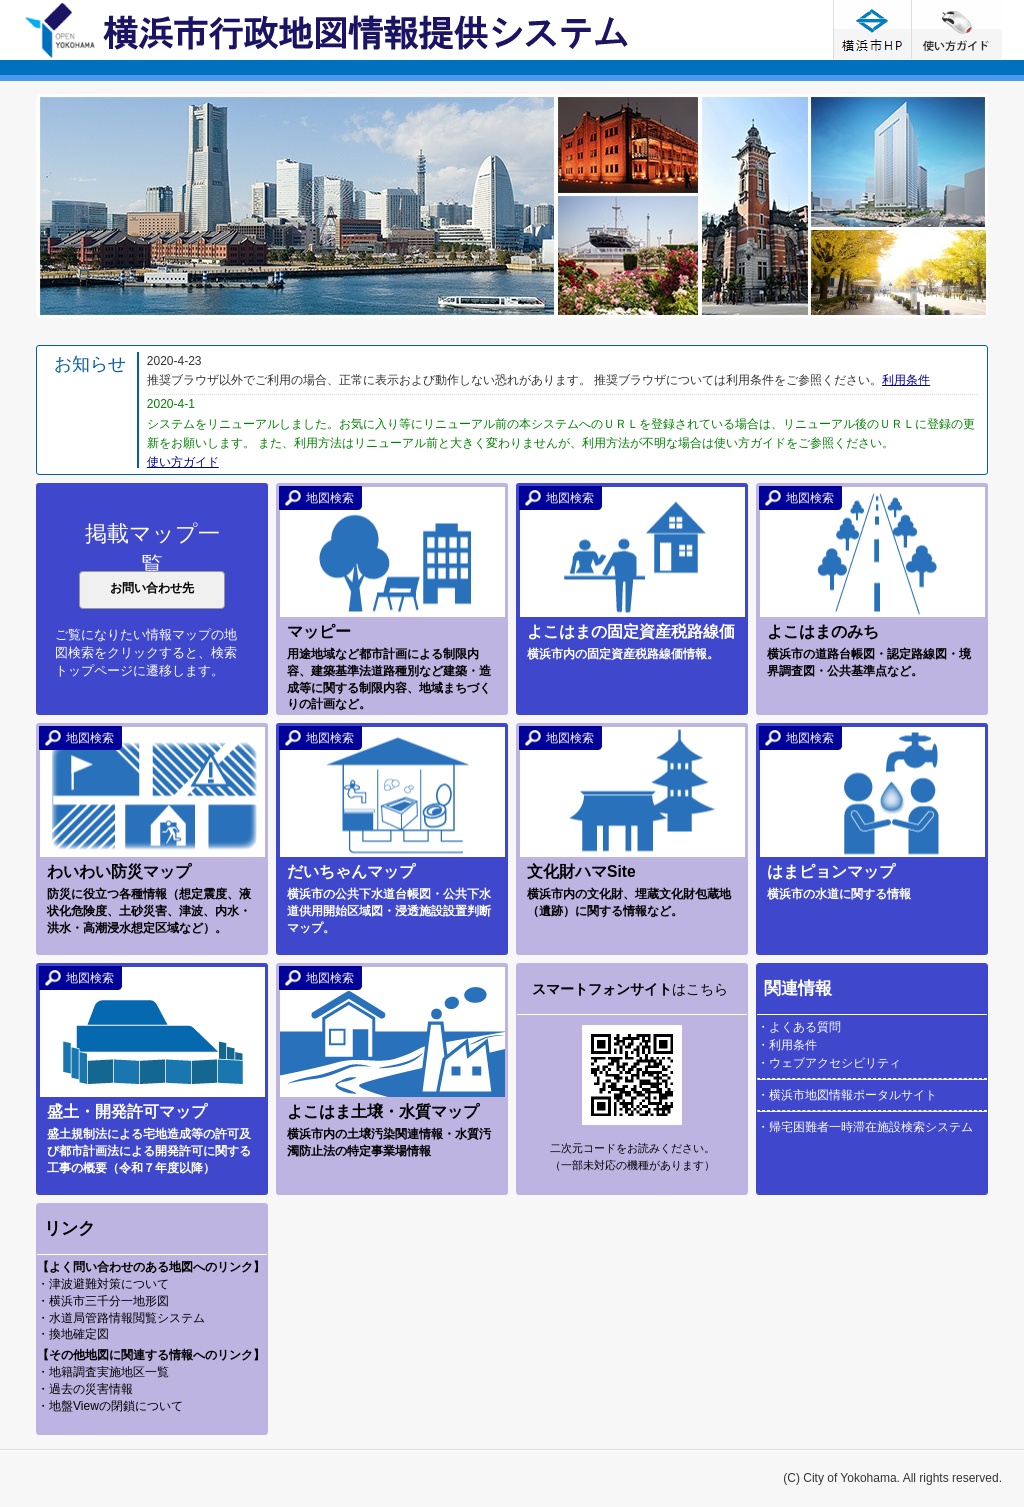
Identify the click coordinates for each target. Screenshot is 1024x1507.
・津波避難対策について (103, 1284)
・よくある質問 (799, 1027)
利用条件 (906, 380)
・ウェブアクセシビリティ (829, 1063)
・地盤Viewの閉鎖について (110, 1406)
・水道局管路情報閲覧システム (121, 1318)
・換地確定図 (73, 1334)
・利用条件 (787, 1045)
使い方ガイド (957, 29)
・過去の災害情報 (85, 1389)
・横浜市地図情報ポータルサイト (847, 1095)
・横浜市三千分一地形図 (103, 1301)
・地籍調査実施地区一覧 (103, 1372)
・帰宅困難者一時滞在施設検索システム (865, 1127)
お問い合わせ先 (152, 588)
